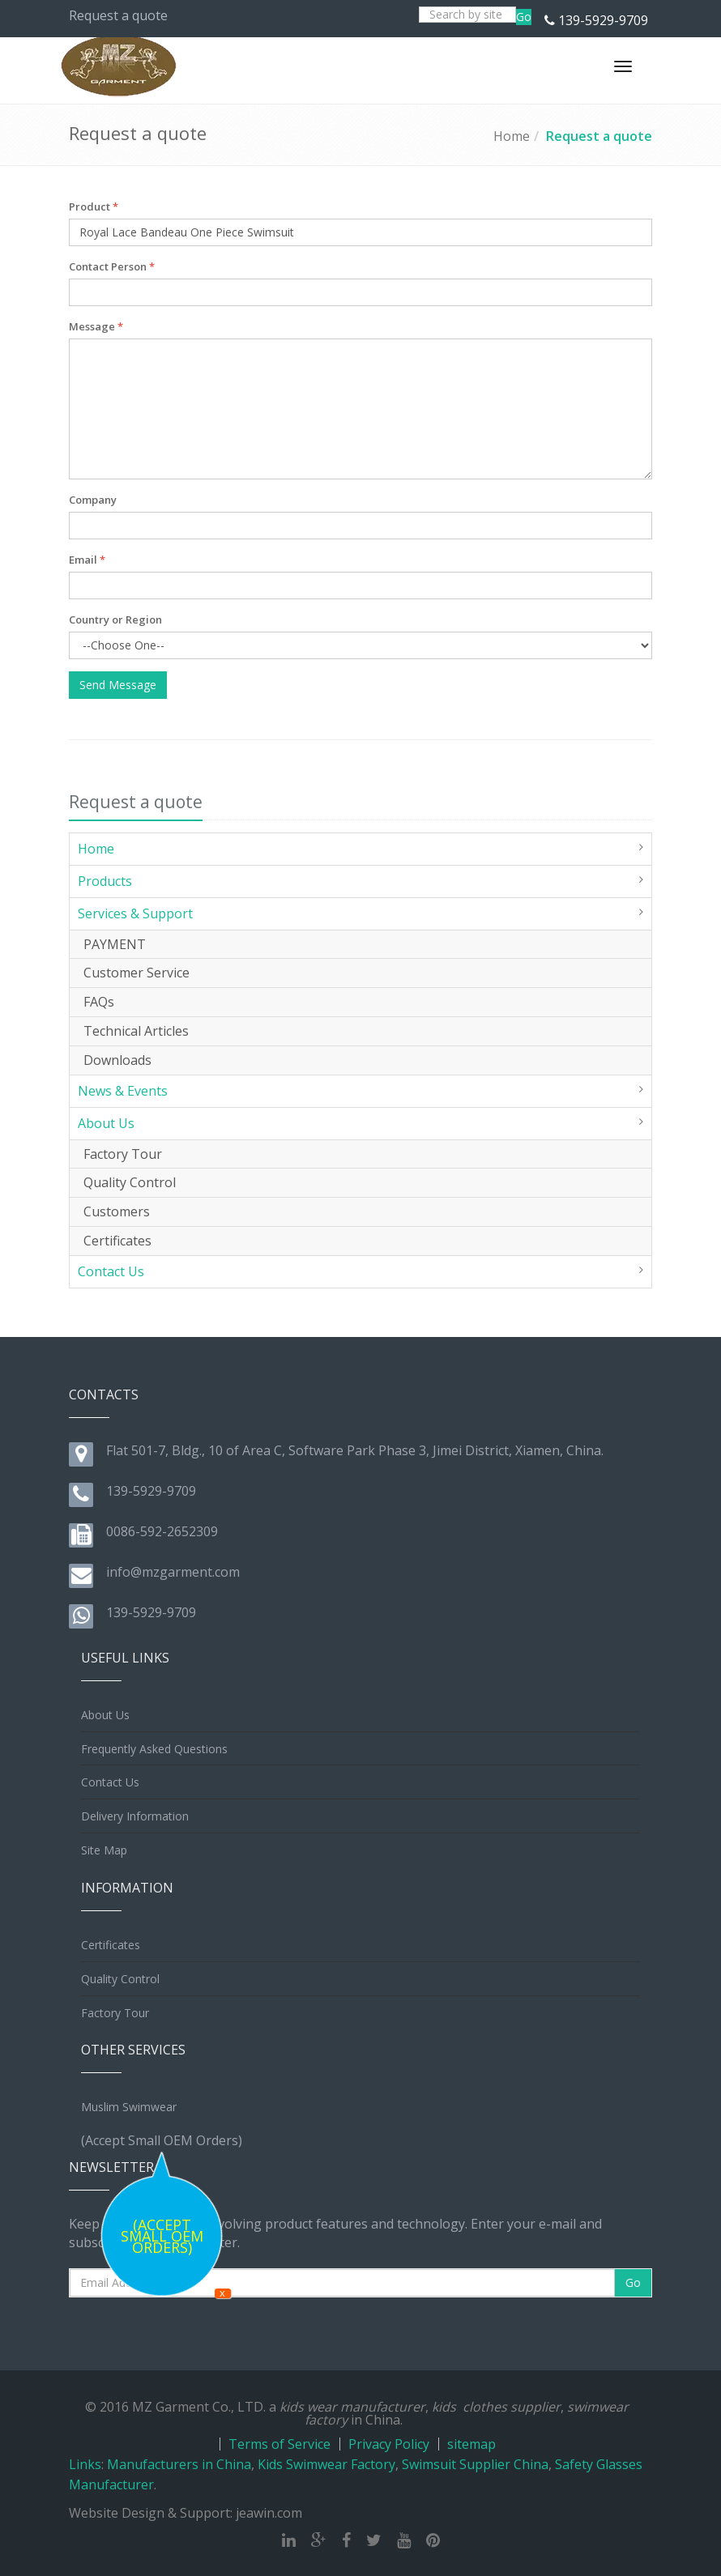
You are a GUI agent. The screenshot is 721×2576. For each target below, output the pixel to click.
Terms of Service (279, 2444)
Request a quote (599, 136)
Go (523, 16)
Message (96, 326)
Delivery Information (135, 1816)
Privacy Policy (388, 2444)
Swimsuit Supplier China (475, 2464)
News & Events (123, 1091)
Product (93, 206)
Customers (116, 1211)
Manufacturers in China (179, 2464)
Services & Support (135, 913)
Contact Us (111, 1271)
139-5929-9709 (603, 20)
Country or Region (115, 619)
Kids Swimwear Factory (326, 2464)
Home (511, 136)
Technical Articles (136, 1031)
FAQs (98, 1002)
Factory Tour (122, 1154)
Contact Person (112, 266)
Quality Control (129, 1182)
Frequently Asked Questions (154, 1748)
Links (85, 2464)
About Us (106, 1123)
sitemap (471, 2444)
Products (105, 881)
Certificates (117, 1241)
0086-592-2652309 (162, 1531)
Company (93, 499)
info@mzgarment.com (173, 1572)
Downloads (117, 1060)
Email (87, 559)
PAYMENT (114, 944)
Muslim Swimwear (129, 2106)
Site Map (104, 1850)
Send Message (117, 684)
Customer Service (136, 972)
